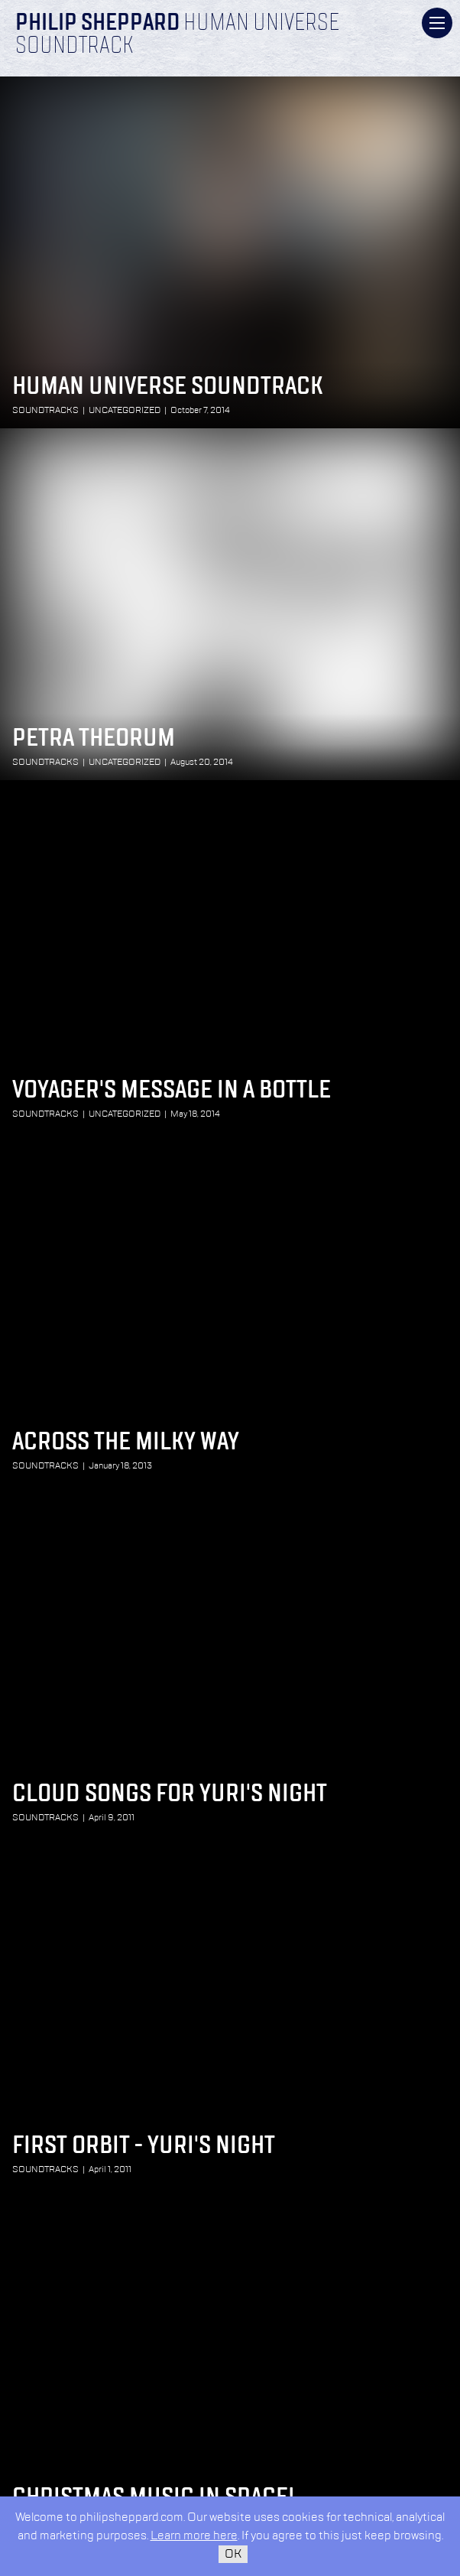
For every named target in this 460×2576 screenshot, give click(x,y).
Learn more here (194, 2536)
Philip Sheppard (97, 23)
